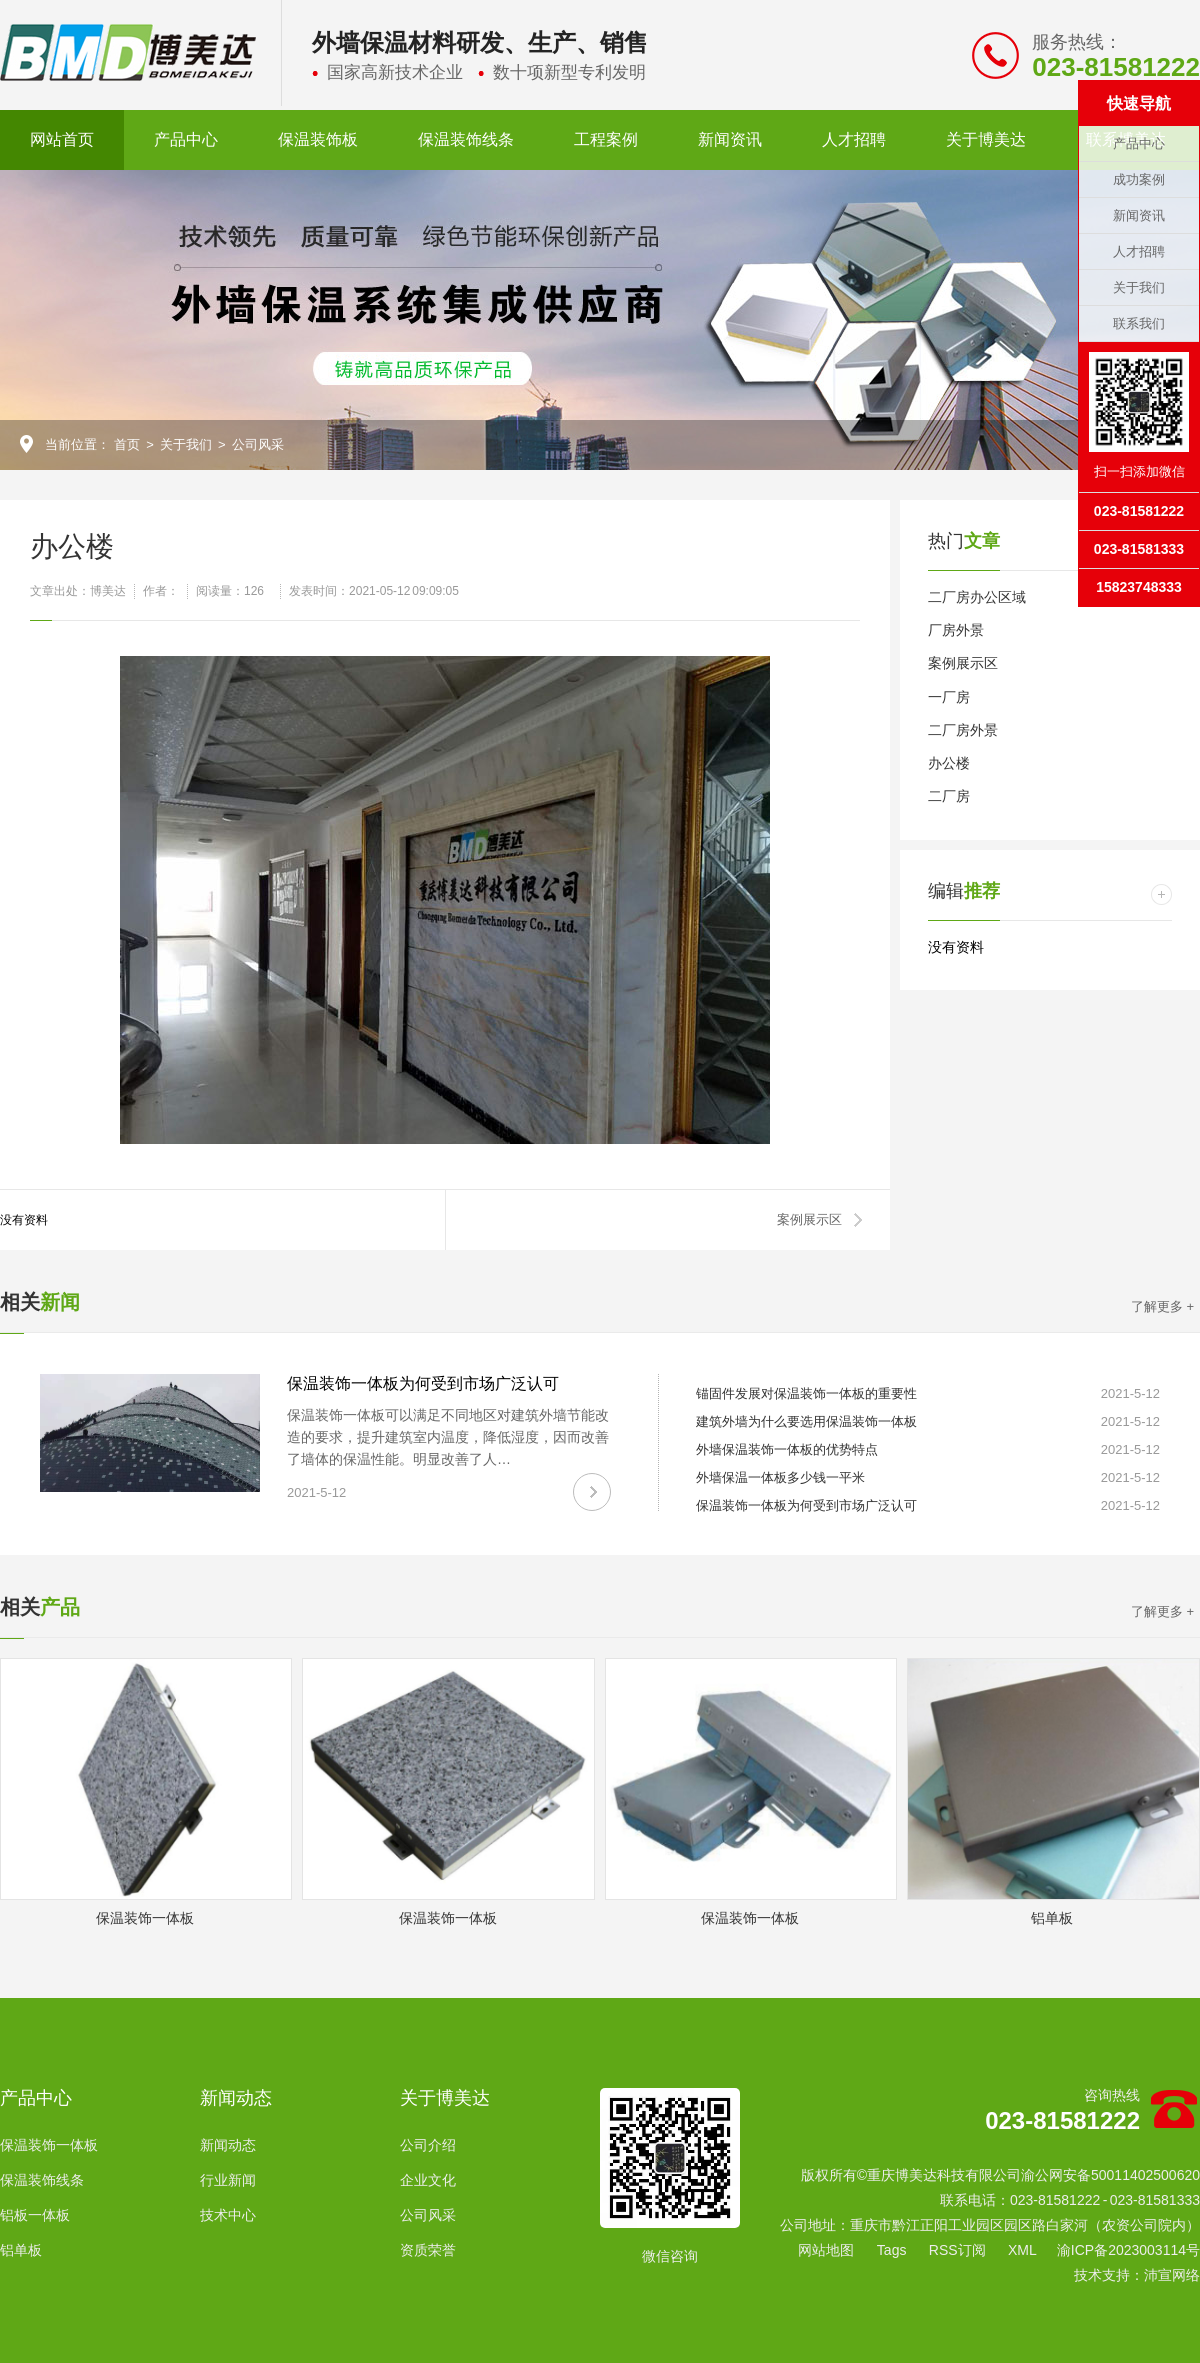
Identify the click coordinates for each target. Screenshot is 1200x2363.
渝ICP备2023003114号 (1128, 2250)
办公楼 (949, 763)
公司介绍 (428, 2145)
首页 (127, 444)
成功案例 (1139, 179)
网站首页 (62, 139)
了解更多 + (1162, 1306)
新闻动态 (236, 2098)
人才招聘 (854, 139)
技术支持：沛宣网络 (1137, 2275)
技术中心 (228, 2215)
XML (1022, 2250)
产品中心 (186, 139)
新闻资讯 (730, 139)
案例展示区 (809, 1219)
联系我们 (1139, 323)
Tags (892, 2250)
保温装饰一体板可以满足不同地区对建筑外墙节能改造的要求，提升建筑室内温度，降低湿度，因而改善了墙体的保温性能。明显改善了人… (448, 1437)
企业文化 (428, 2180)
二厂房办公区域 (977, 597)
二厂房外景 (963, 730)
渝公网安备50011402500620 (1110, 2175)
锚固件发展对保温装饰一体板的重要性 (806, 1393)
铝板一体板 (35, 2215)
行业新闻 (228, 2180)
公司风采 (258, 444)
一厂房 (949, 697)
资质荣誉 (428, 2250)
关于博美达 (986, 139)
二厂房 (949, 796)
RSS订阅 (957, 2250)
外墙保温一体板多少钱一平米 (780, 1477)
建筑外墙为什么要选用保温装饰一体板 (806, 1421)
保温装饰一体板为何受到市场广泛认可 (423, 1383)
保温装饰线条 (466, 139)
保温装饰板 (318, 139)
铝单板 (21, 2250)
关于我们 (186, 444)
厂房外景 (956, 630)
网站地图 (826, 2250)
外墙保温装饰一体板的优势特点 (787, 1449)
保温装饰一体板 (49, 2145)
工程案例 (606, 139)
